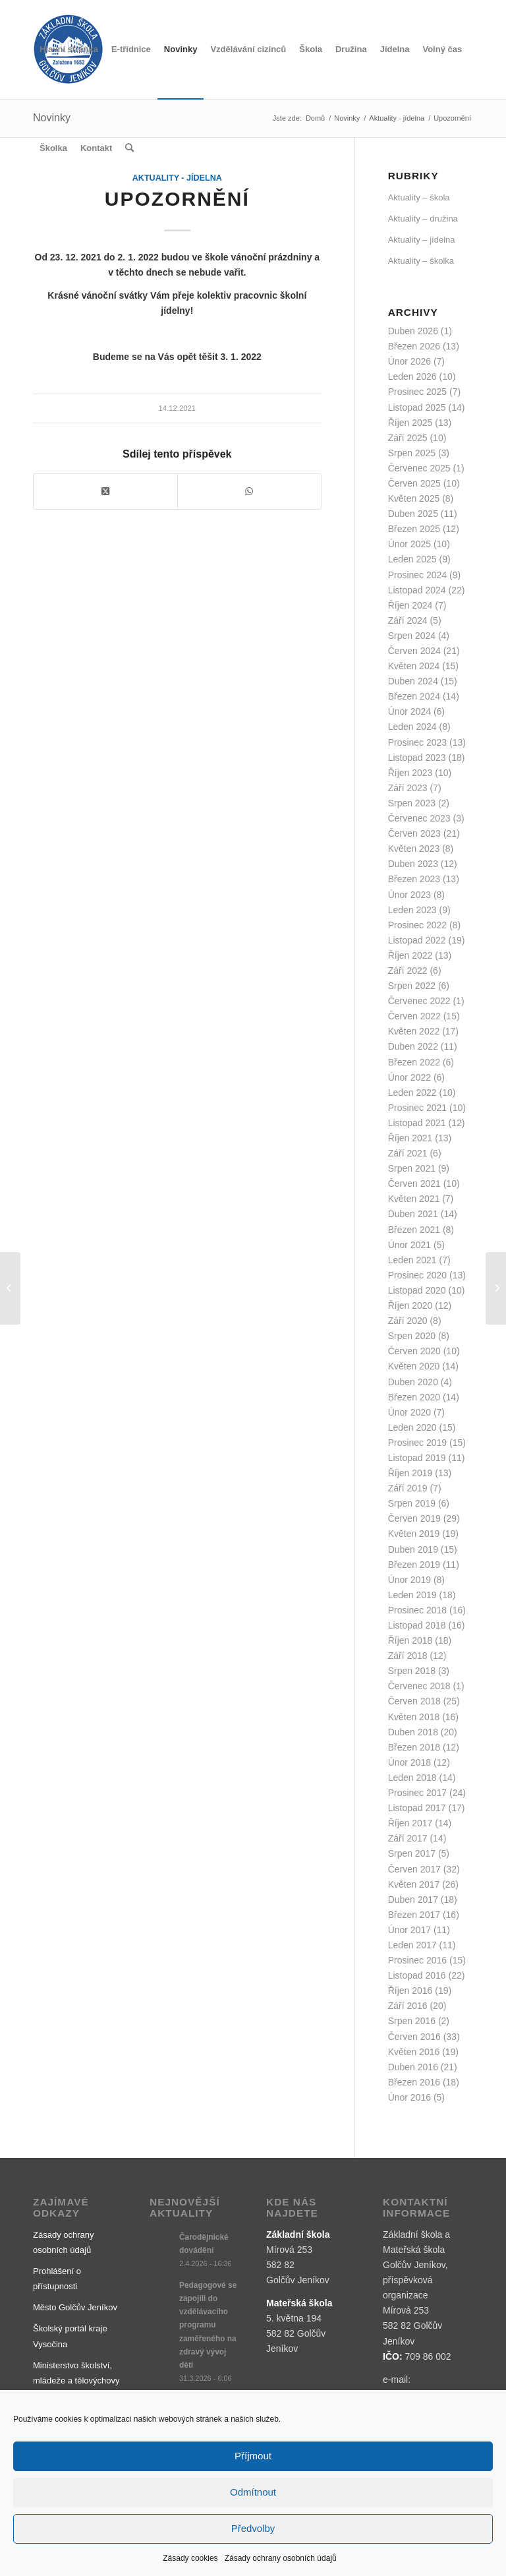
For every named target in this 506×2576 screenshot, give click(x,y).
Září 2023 (408, 788)
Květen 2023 (414, 848)
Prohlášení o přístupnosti (57, 2278)
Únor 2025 (409, 544)
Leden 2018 (412, 1777)
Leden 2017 (412, 1945)
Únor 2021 (409, 1245)
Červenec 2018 (419, 1686)
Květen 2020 (414, 1366)
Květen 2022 (414, 1031)
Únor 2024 (409, 711)
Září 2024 (408, 620)
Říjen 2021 (410, 1138)
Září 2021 (408, 1153)
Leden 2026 (412, 376)
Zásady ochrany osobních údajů (281, 2558)
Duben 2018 (413, 1732)
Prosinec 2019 (417, 1442)
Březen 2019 (414, 1564)
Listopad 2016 (417, 1975)
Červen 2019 (414, 1518)
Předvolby (253, 2528)
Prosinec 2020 (417, 1275)
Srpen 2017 (412, 1853)
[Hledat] (129, 148)
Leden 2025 (412, 559)
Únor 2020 (409, 1412)
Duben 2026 (413, 331)
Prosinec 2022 (417, 925)
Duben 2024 (413, 681)
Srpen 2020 (412, 1336)
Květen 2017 (414, 1884)
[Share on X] (105, 491)
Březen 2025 (414, 529)
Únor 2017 (409, 1930)
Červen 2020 (414, 1351)
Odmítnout (253, 2492)
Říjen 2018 (410, 1640)
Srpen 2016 (412, 2021)
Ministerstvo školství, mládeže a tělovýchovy (76, 2372)
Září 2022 (408, 970)
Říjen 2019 (410, 1473)
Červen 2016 (414, 2036)
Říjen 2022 (410, 955)
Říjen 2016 (410, 1990)
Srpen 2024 (412, 635)
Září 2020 (408, 1320)
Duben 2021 (413, 1214)
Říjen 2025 (410, 422)
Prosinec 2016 (417, 1960)
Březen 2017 (414, 1914)
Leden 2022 (412, 1092)
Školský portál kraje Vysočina (70, 2336)
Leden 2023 (412, 910)
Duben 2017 (413, 1899)
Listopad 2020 (417, 1290)
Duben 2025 (413, 513)
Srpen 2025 (412, 453)
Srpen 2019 (412, 1503)
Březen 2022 (414, 1062)
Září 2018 (408, 1655)
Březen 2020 (414, 1397)
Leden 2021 (412, 1260)
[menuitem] (69, 49)
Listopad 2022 (417, 940)
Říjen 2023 (410, 772)
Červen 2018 (414, 1701)
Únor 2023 (409, 894)
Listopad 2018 (417, 1625)
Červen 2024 (414, 650)
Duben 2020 (413, 1382)
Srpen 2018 (412, 1670)
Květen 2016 (414, 2052)
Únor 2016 (409, 2097)
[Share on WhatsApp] (249, 491)
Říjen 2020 (410, 1305)
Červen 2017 (414, 1869)
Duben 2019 (413, 1549)
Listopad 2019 (417, 1458)
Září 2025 (408, 438)
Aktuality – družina (423, 219)
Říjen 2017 (410, 1823)
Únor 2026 (409, 361)
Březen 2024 (414, 696)
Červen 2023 (414, 833)
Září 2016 (408, 2005)
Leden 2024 (412, 726)
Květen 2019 (414, 1533)
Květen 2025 (414, 498)
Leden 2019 (412, 1595)
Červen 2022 (414, 1016)
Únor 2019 (409, 1579)
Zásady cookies (190, 2558)
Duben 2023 (413, 863)
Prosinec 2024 (417, 575)
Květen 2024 (414, 666)
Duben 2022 (413, 1046)
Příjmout (253, 2455)
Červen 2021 (414, 1183)
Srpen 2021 (412, 1168)
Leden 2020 (412, 1427)
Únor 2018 (409, 1762)
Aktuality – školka (421, 261)
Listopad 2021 (417, 1123)
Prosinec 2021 (417, 1107)
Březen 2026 (414, 346)
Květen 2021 (414, 1198)
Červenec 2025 (419, 468)
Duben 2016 (413, 2067)
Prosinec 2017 (417, 1792)
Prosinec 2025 (417, 391)
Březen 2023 (414, 879)
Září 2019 (408, 1488)
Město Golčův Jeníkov (75, 2307)
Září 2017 (408, 1838)
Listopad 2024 (417, 590)
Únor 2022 (409, 1077)
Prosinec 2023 (417, 742)
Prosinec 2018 (417, 1610)
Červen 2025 (414, 483)
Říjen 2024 (410, 605)
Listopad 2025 (417, 407)
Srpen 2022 (412, 985)
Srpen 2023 (412, 803)
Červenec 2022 (419, 1001)
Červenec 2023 (419, 818)
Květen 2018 (414, 1717)
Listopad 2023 (417, 757)
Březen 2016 (414, 2082)
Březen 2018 (414, 1747)
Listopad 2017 (417, 1808)
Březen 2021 (414, 1229)
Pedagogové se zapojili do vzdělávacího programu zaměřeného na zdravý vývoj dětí (208, 2325)
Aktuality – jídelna (421, 240)
